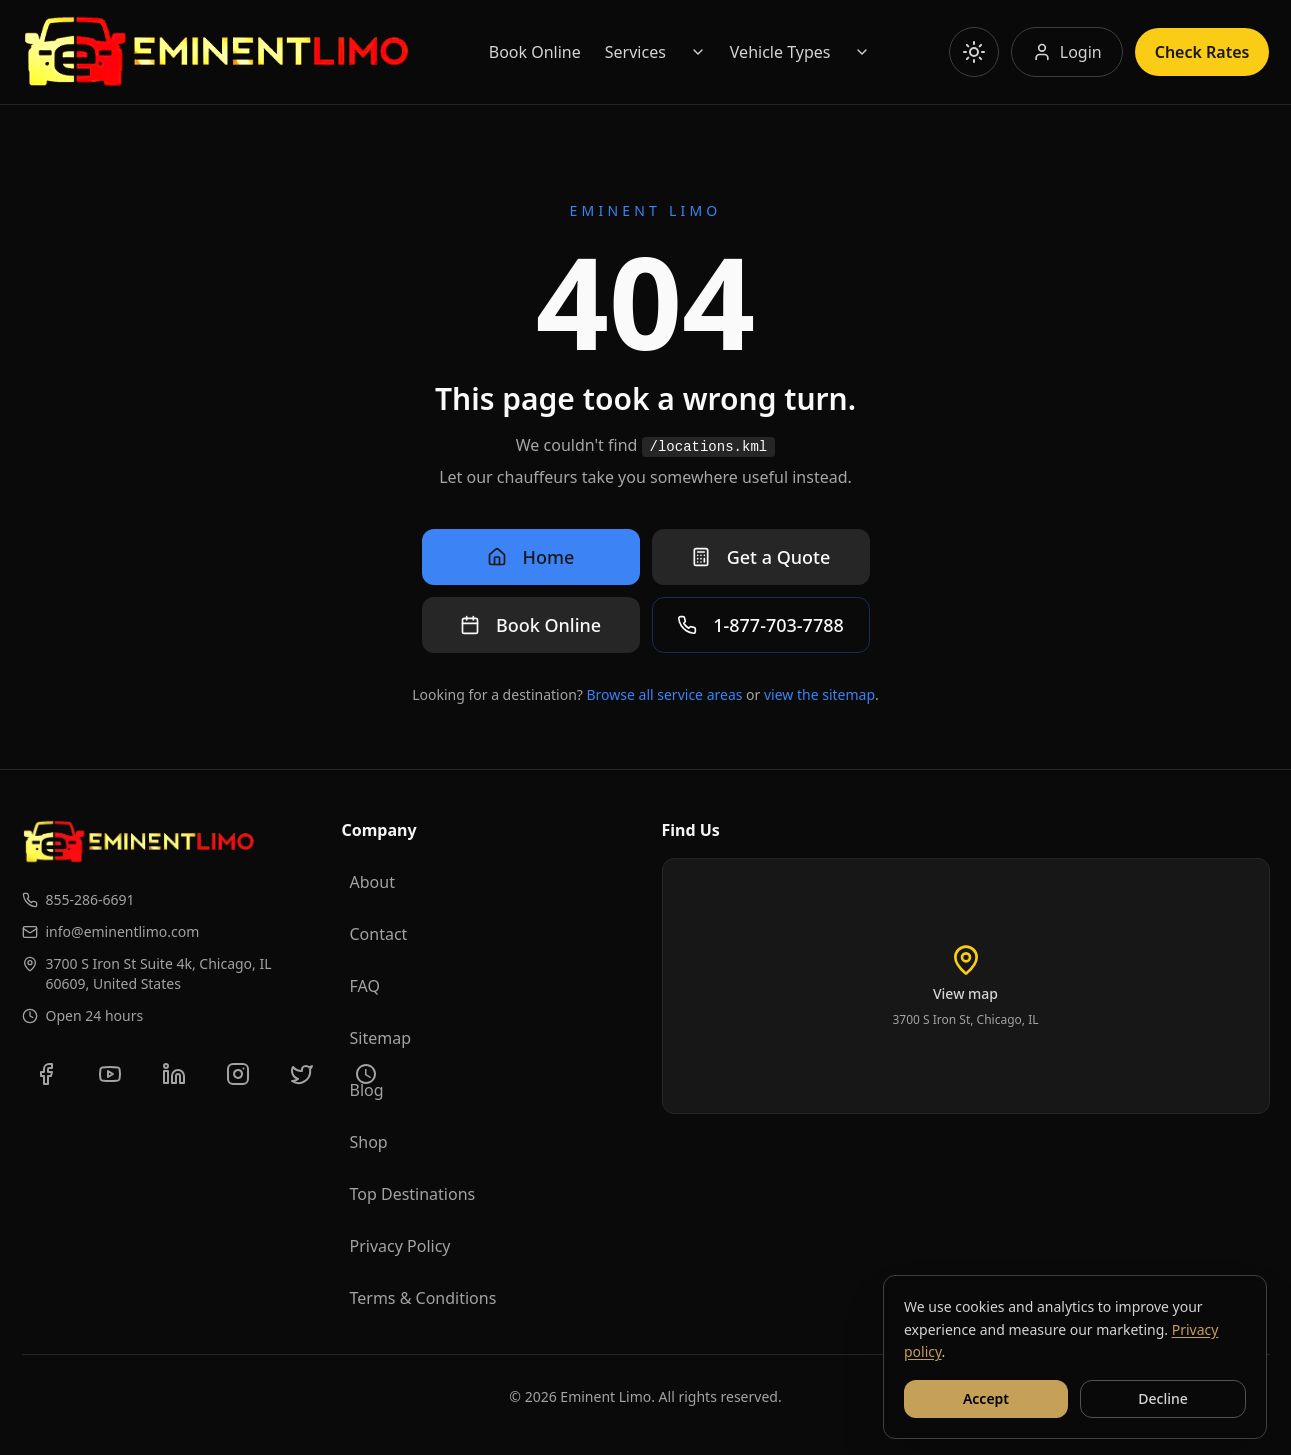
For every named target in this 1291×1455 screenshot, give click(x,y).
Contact (379, 934)
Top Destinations (413, 1194)
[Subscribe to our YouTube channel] (110, 1074)
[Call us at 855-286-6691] (166, 900)
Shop (369, 1142)
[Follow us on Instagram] (238, 1074)
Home (531, 557)
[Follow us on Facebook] (46, 1074)
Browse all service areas (665, 694)
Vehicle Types (780, 52)
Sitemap (381, 1038)
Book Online (535, 52)
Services (635, 52)
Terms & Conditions (423, 1298)
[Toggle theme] (974, 52)
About (372, 882)
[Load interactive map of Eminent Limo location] (966, 986)
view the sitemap (819, 694)
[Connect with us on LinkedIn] (174, 1074)
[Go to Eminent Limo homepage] (216, 52)
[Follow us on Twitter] (302, 1074)
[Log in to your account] (1067, 52)
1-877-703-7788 (760, 625)
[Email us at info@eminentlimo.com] (166, 932)
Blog (367, 1090)
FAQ (365, 986)
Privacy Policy (400, 1246)
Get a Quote (761, 557)
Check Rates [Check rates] (1202, 52)
